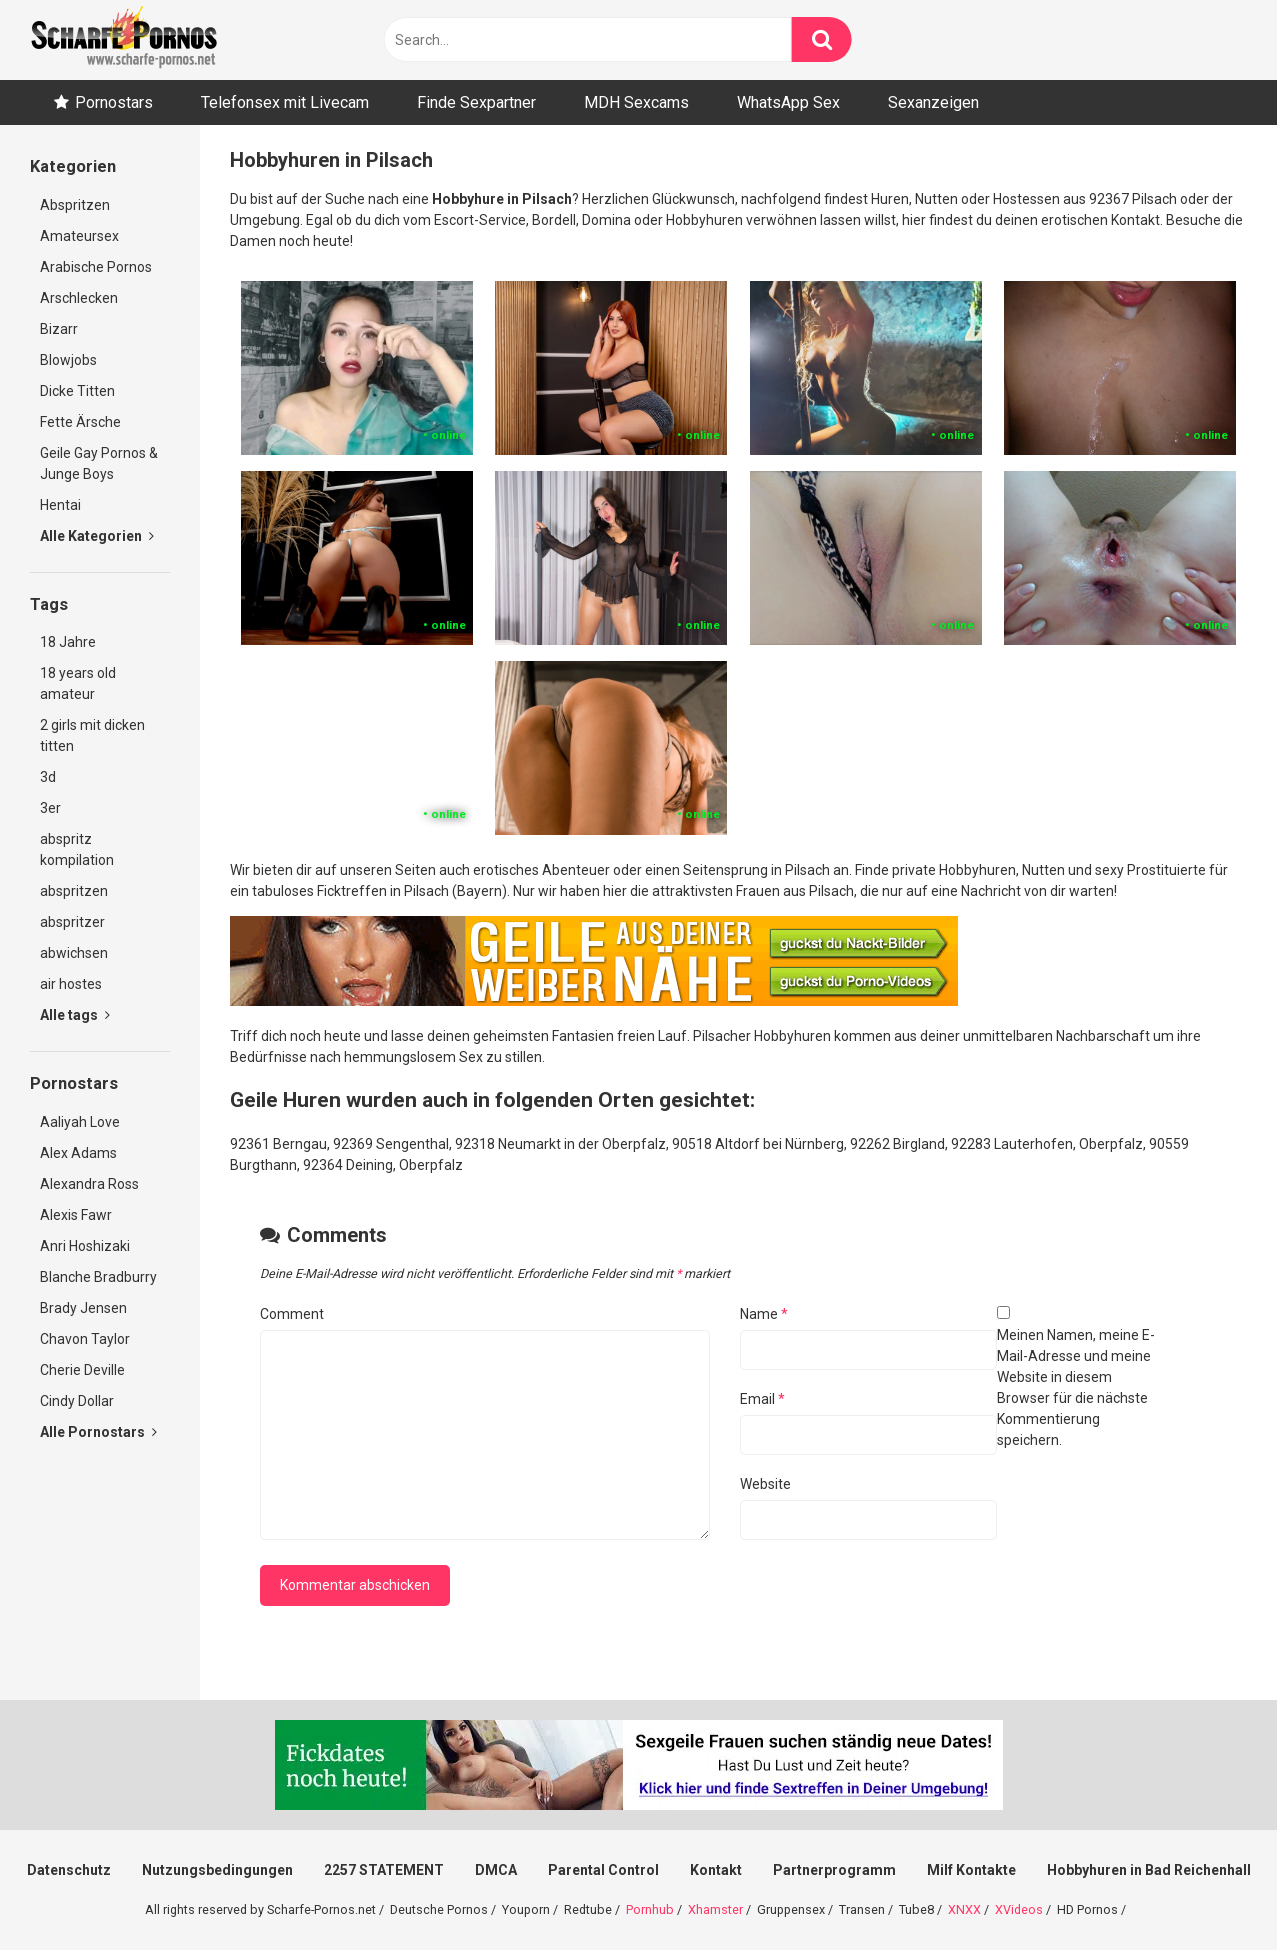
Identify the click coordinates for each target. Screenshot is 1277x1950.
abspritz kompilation (77, 849)
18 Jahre (68, 642)
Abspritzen (75, 205)
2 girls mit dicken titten (92, 735)
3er (50, 808)
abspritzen (74, 891)
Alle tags (75, 1015)
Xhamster (715, 1909)
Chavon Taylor (85, 1339)
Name (764, 1314)
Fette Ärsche (80, 422)
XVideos (1019, 1909)
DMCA (496, 1870)
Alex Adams (78, 1153)
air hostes (71, 984)
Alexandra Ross (89, 1184)
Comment (292, 1314)
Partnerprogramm (834, 1870)
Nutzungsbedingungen (217, 1870)
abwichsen (74, 953)
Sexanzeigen (933, 102)
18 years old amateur (78, 683)
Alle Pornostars (98, 1432)
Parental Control (603, 1870)
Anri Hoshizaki (85, 1246)
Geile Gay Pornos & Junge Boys (99, 463)
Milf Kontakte (971, 1870)
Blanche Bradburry (98, 1277)
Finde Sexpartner (476, 102)
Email (762, 1399)
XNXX (964, 1909)
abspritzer (72, 922)
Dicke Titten (77, 391)
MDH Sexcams (636, 102)
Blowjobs (68, 360)
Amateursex (79, 236)
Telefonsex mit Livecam (285, 102)
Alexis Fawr (76, 1215)
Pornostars (114, 102)
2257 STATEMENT (384, 1870)
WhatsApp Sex (788, 102)
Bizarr (59, 329)
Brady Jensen (83, 1308)
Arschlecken (79, 298)
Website (765, 1484)
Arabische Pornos (96, 267)
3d (48, 777)
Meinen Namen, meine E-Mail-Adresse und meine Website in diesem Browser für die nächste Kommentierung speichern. (1076, 1387)
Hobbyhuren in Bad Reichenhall (1149, 1870)
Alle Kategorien (97, 536)
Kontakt (716, 1870)
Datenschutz (69, 1870)
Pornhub (650, 1909)
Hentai (60, 505)
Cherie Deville (82, 1370)
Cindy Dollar (77, 1401)
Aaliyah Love (80, 1122)
